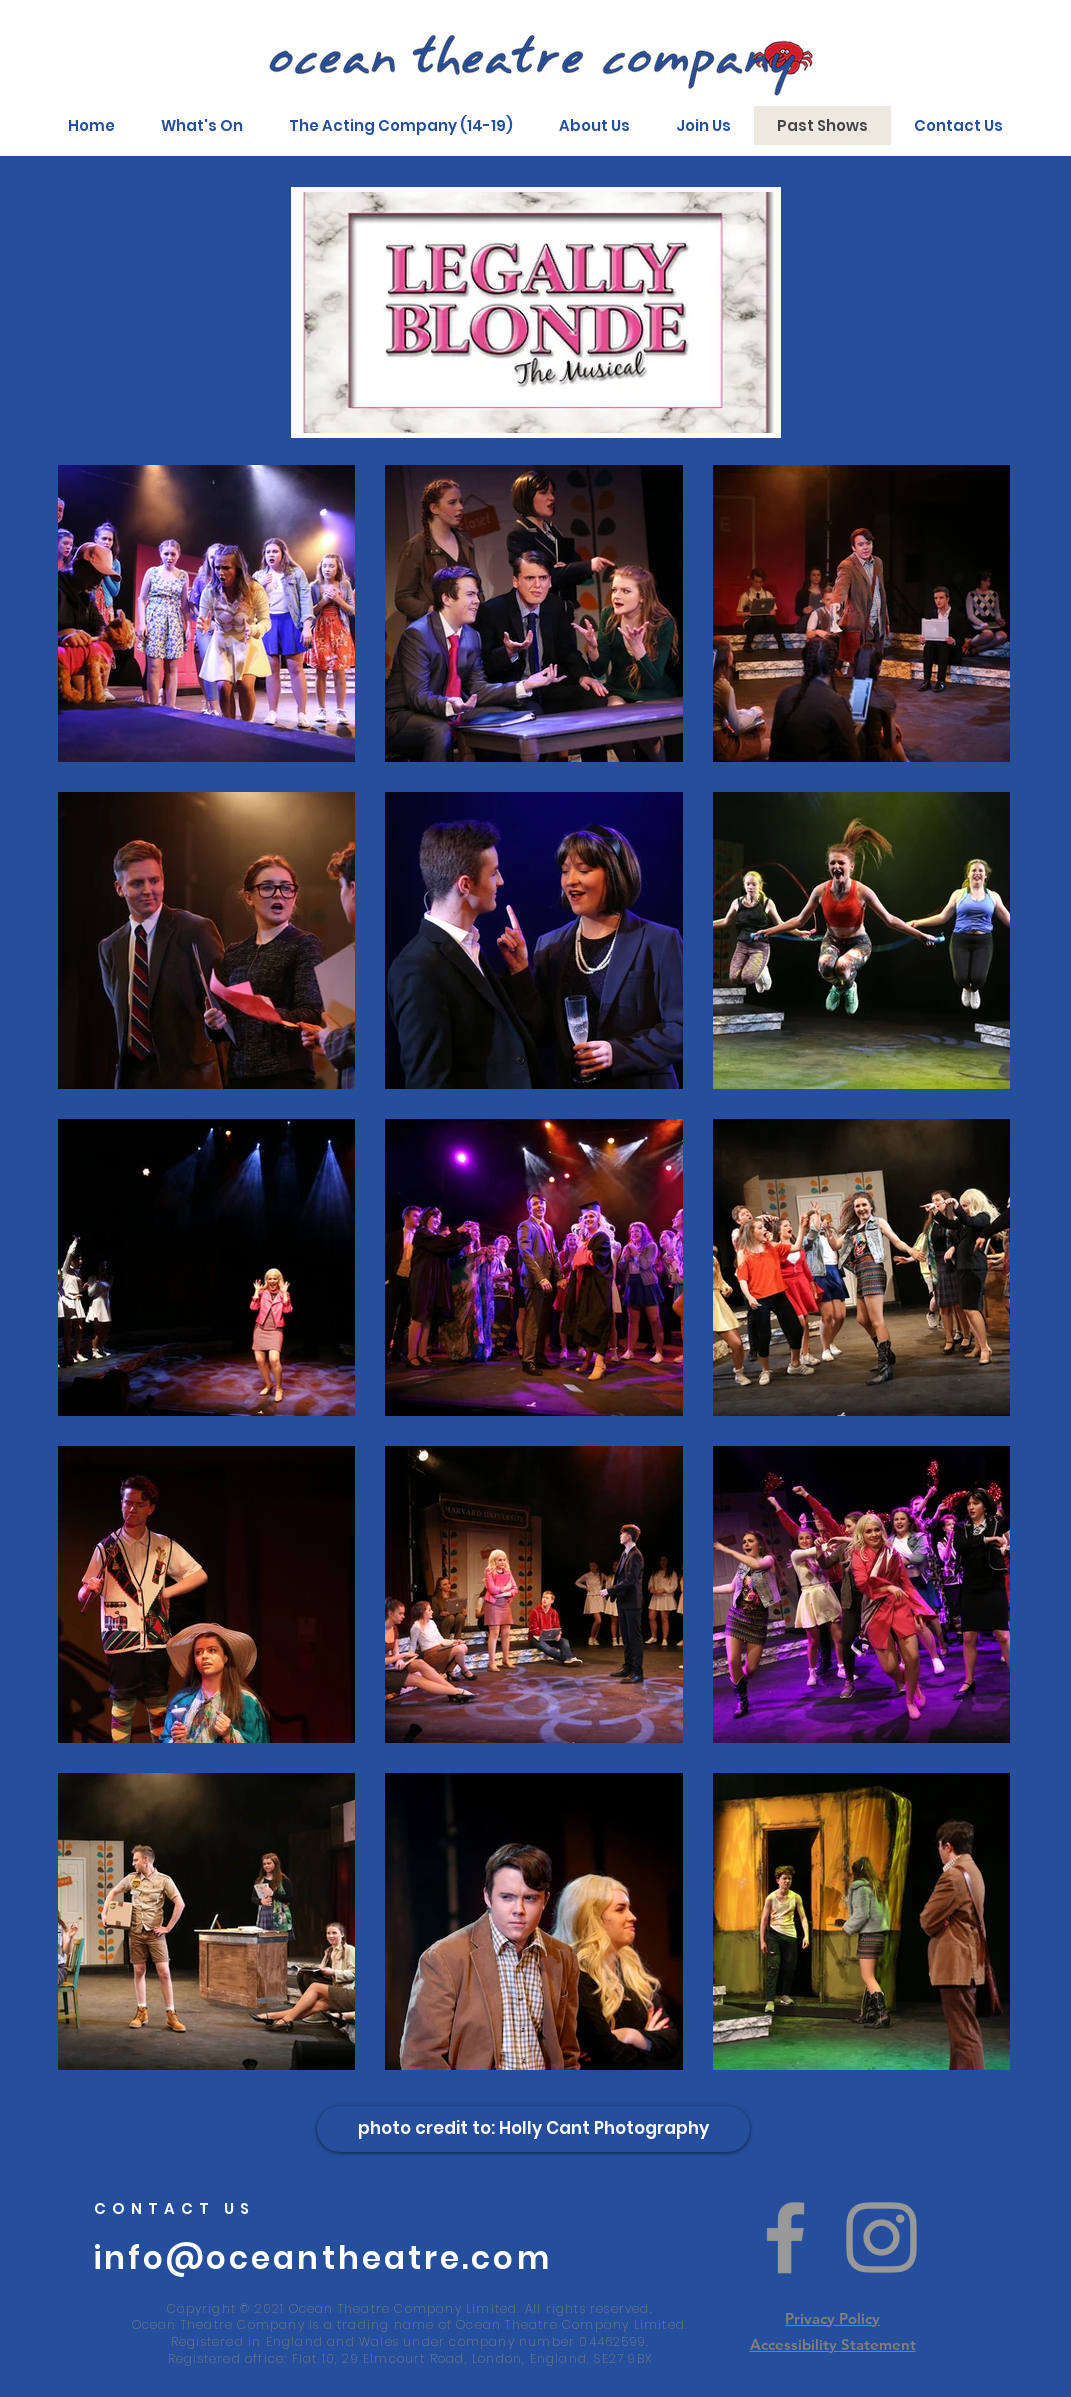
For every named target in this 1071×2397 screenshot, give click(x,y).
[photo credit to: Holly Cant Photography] (533, 2129)
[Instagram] (881, 2237)
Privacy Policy (832, 2318)
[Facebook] (785, 2237)
